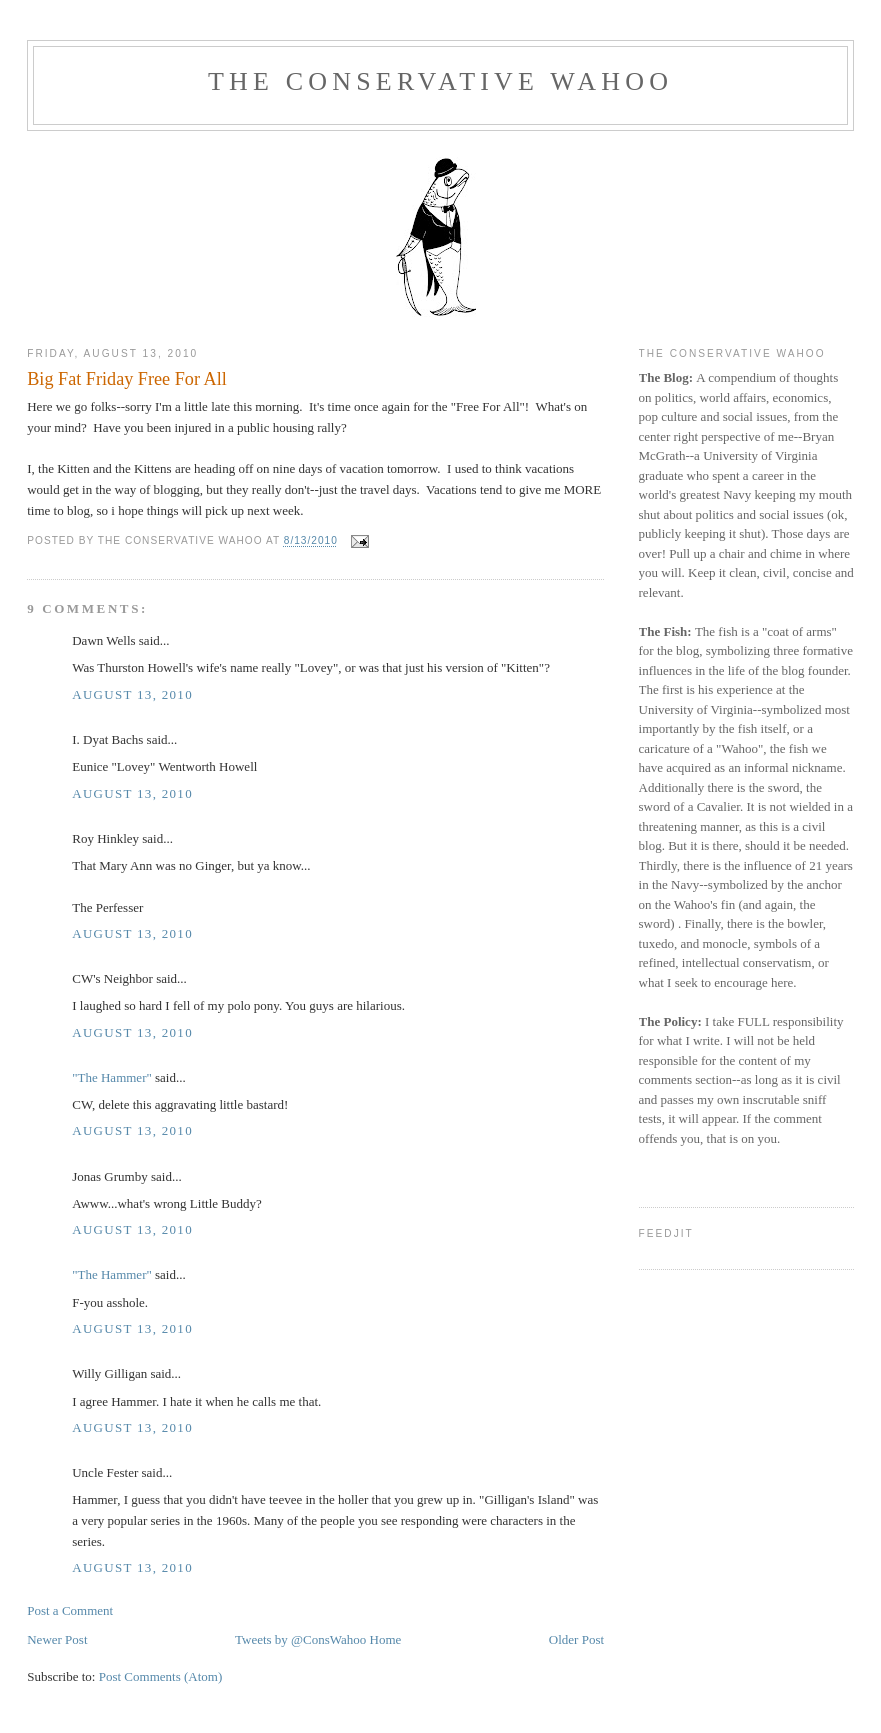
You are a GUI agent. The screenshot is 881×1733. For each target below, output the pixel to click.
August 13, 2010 (132, 694)
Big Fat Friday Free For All (127, 379)
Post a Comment (70, 1610)
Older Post (576, 1639)
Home (386, 1639)
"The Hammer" (112, 1077)
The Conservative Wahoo (440, 81)
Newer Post (57, 1639)
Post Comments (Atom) (161, 1676)
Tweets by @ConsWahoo (300, 1639)
